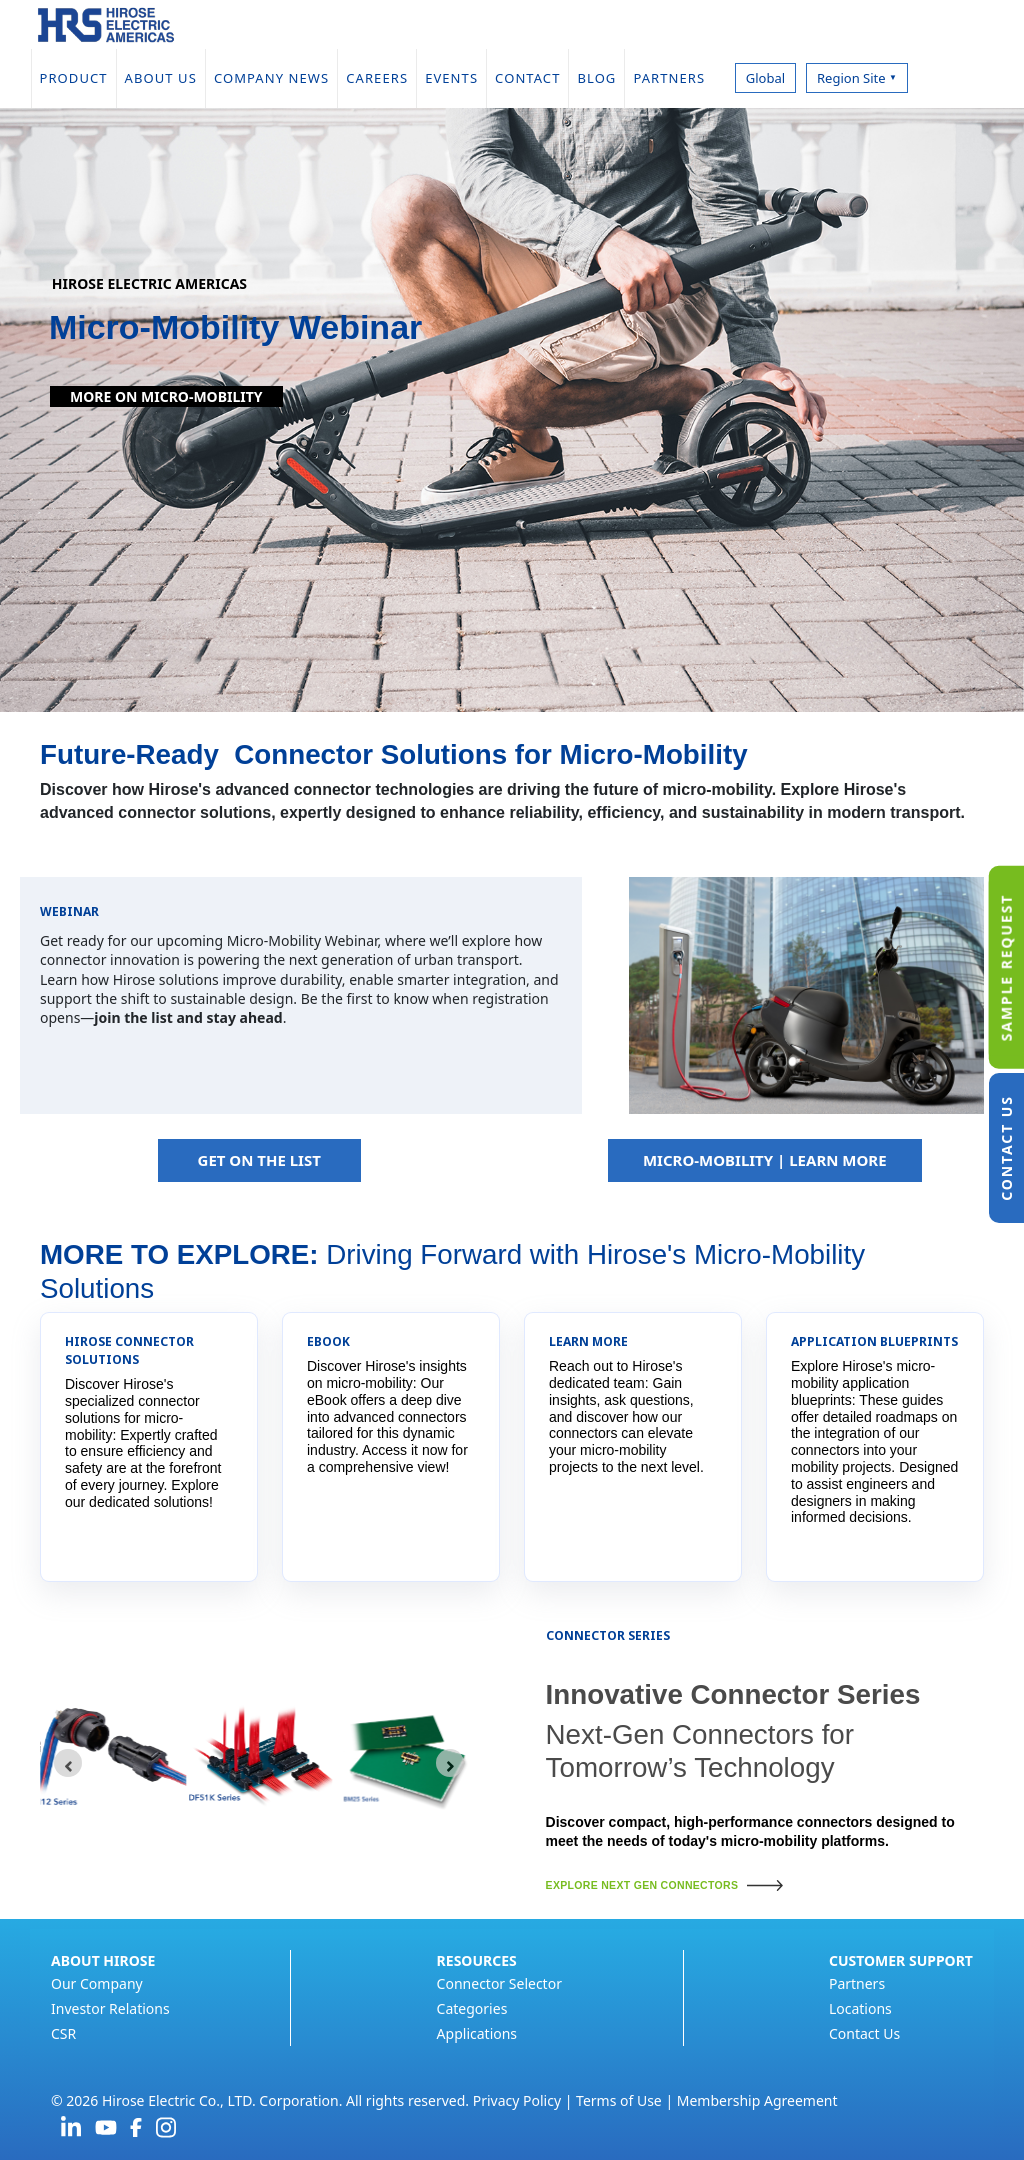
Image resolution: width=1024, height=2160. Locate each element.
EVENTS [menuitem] (451, 78)
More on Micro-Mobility (166, 396)
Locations (860, 2008)
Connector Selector (499, 1983)
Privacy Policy (517, 2100)
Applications (477, 2033)
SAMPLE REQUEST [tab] (1006, 967)
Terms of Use (619, 2100)
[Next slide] (450, 1763)
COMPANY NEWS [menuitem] (271, 78)
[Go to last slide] (68, 1763)
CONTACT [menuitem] (527, 78)
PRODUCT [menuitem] (74, 78)
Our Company (97, 1983)
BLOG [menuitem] (596, 78)
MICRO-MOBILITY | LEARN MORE (765, 1160)
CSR (63, 2033)
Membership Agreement (757, 2100)
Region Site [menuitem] (857, 78)
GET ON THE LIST (259, 1160)
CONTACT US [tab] (1006, 1148)
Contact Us (864, 2033)
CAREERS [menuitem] (377, 78)
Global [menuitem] (765, 78)
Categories (472, 2008)
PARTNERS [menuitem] (677, 78)
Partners (857, 1983)
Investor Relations (110, 2008)
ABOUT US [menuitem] (161, 78)
